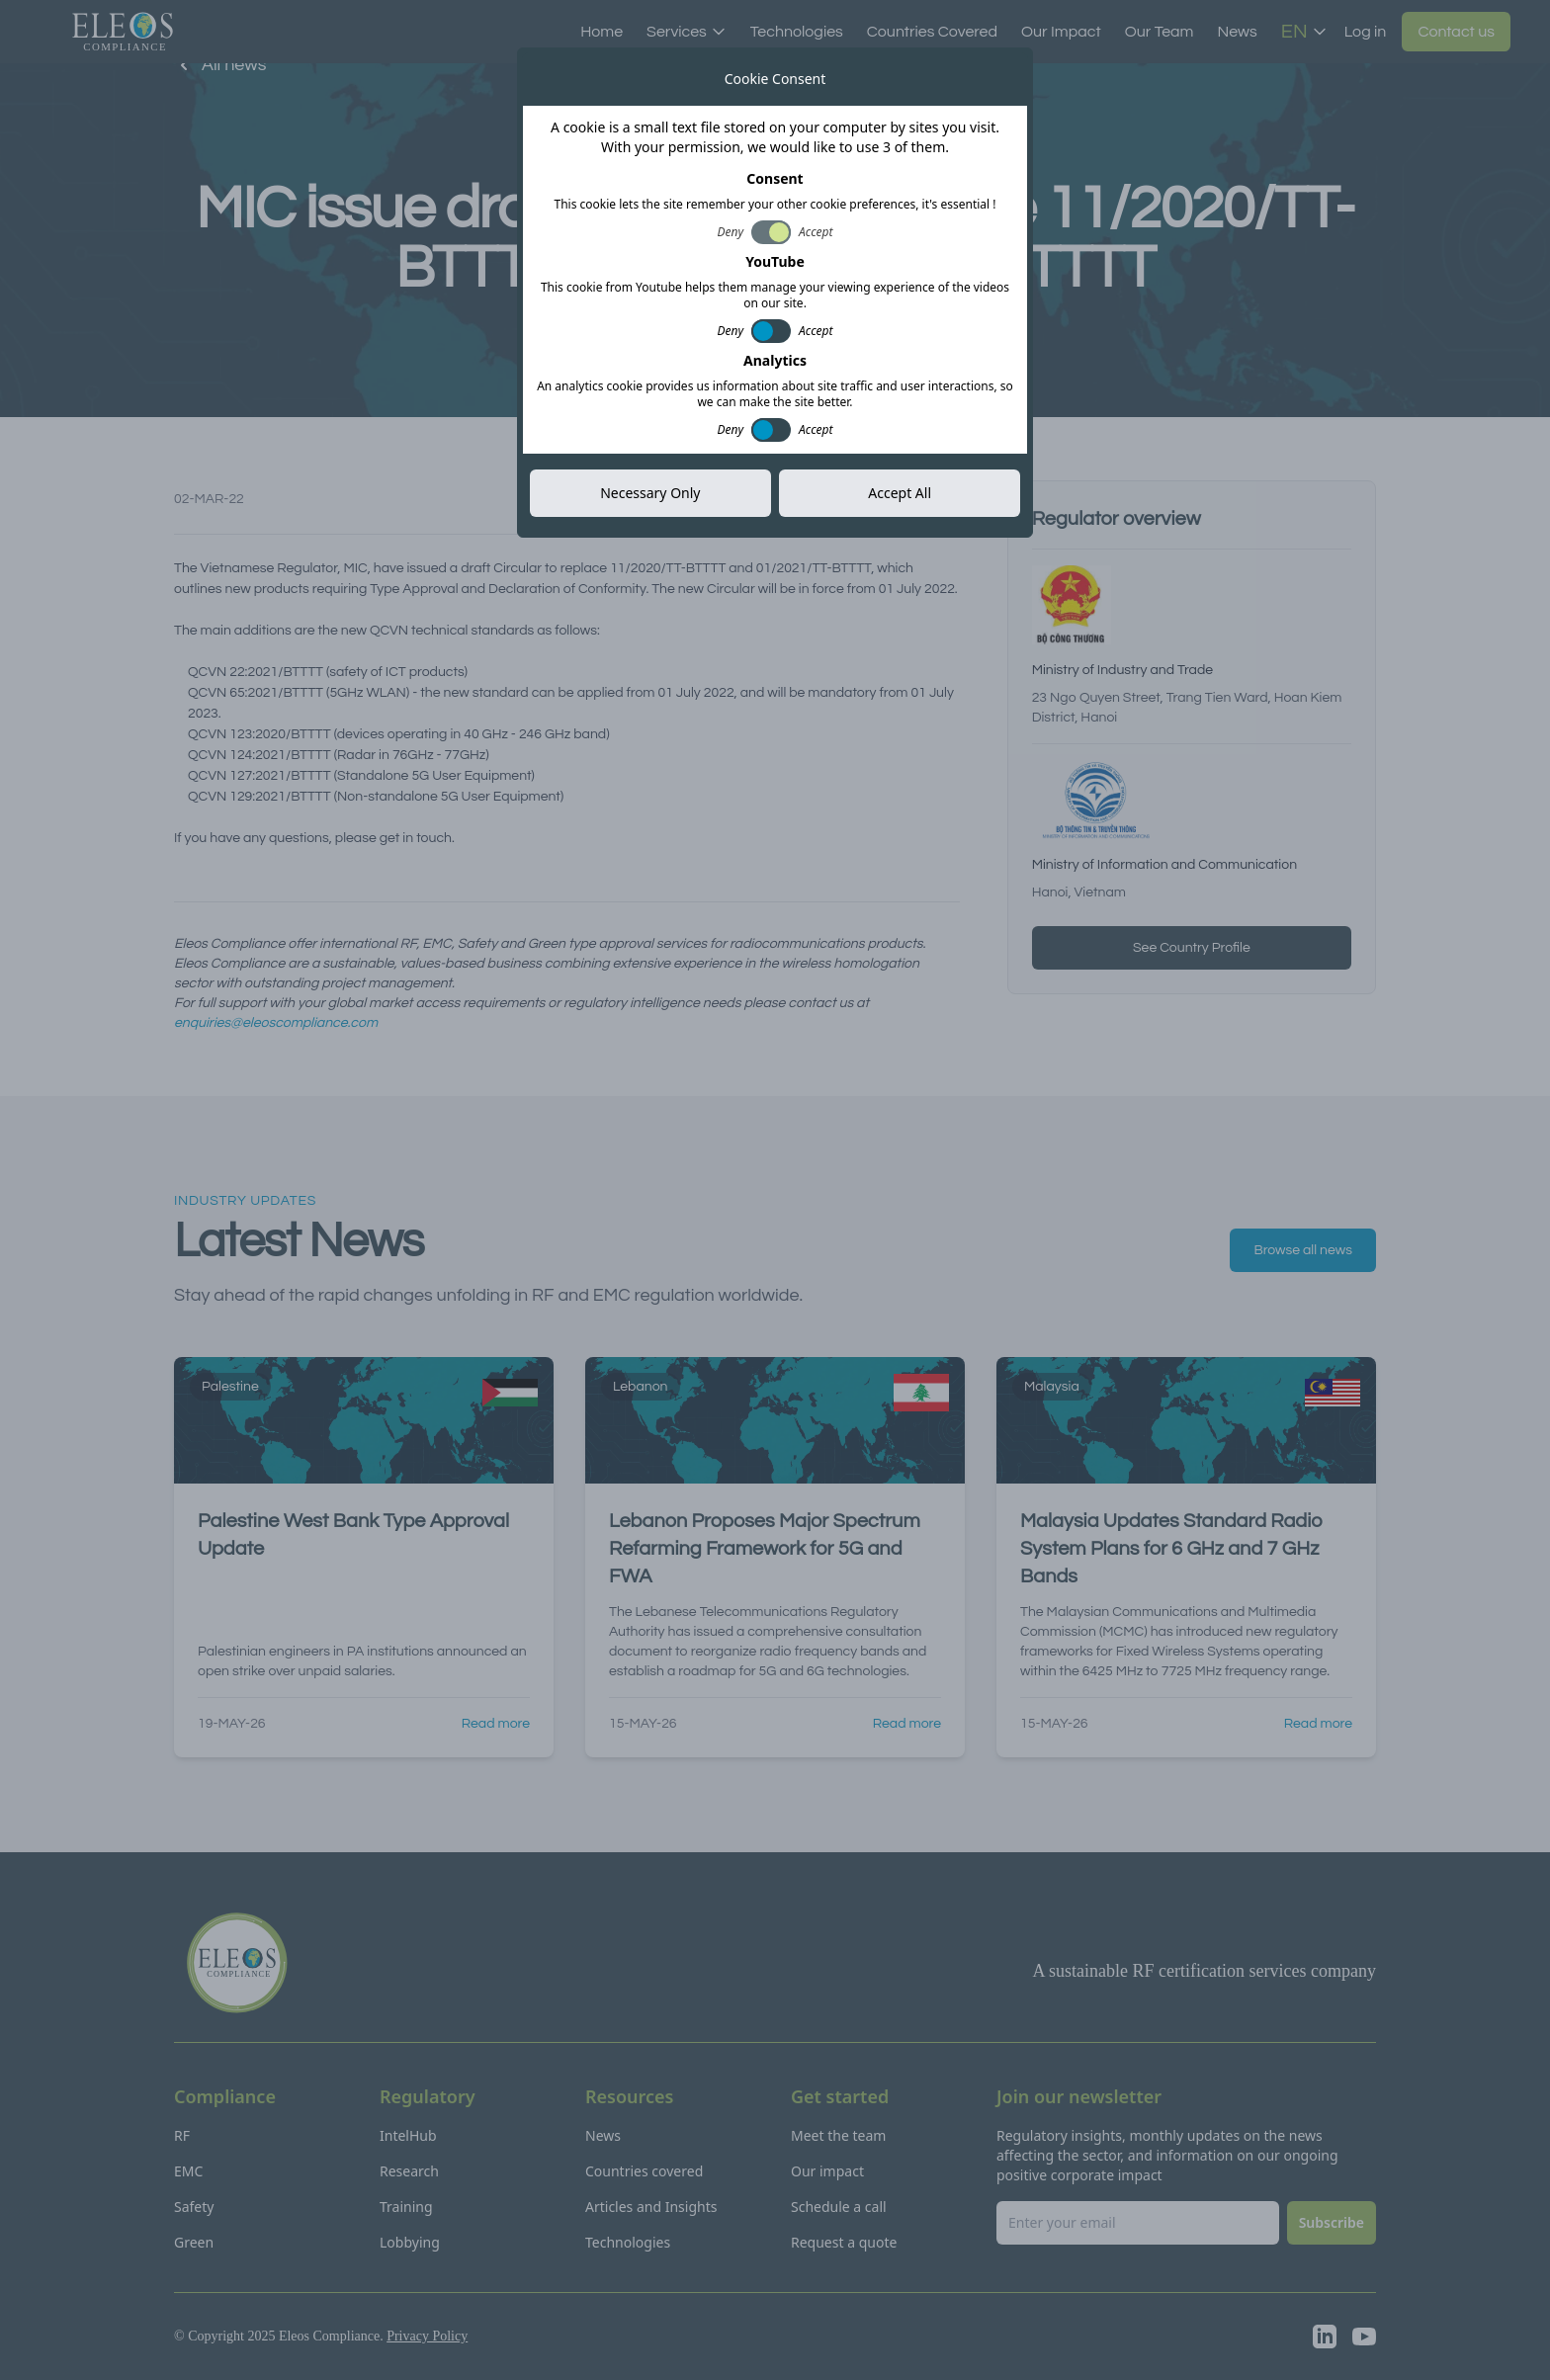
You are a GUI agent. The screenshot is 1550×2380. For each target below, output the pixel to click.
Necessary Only (650, 492)
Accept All (899, 492)
